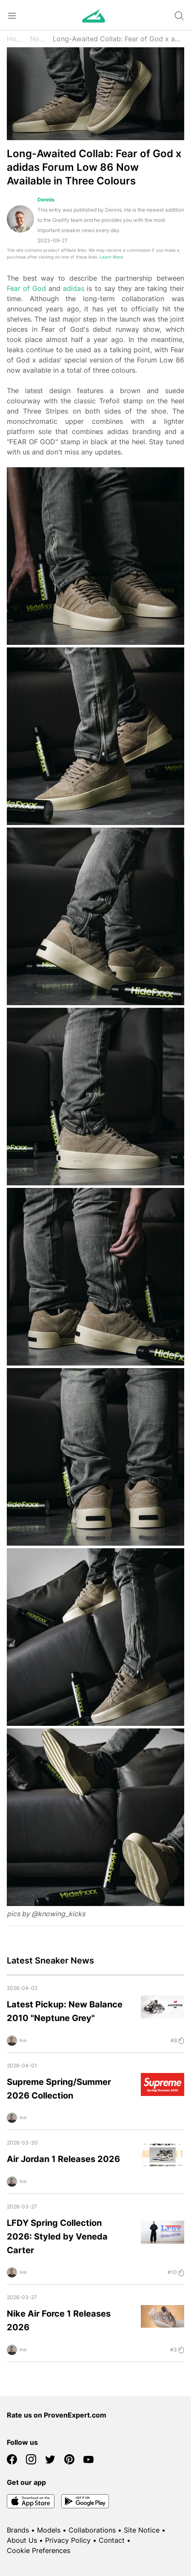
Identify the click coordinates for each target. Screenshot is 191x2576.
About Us (22, 2540)
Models (48, 2530)
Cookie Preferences (38, 2550)
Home (16, 38)
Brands (18, 2530)
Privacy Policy (68, 2540)
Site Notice (142, 2530)
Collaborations (92, 2530)
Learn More (111, 257)
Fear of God (26, 288)
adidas (73, 288)
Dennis (45, 199)
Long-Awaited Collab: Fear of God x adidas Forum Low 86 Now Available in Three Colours (118, 38)
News (39, 38)
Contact (112, 2540)
